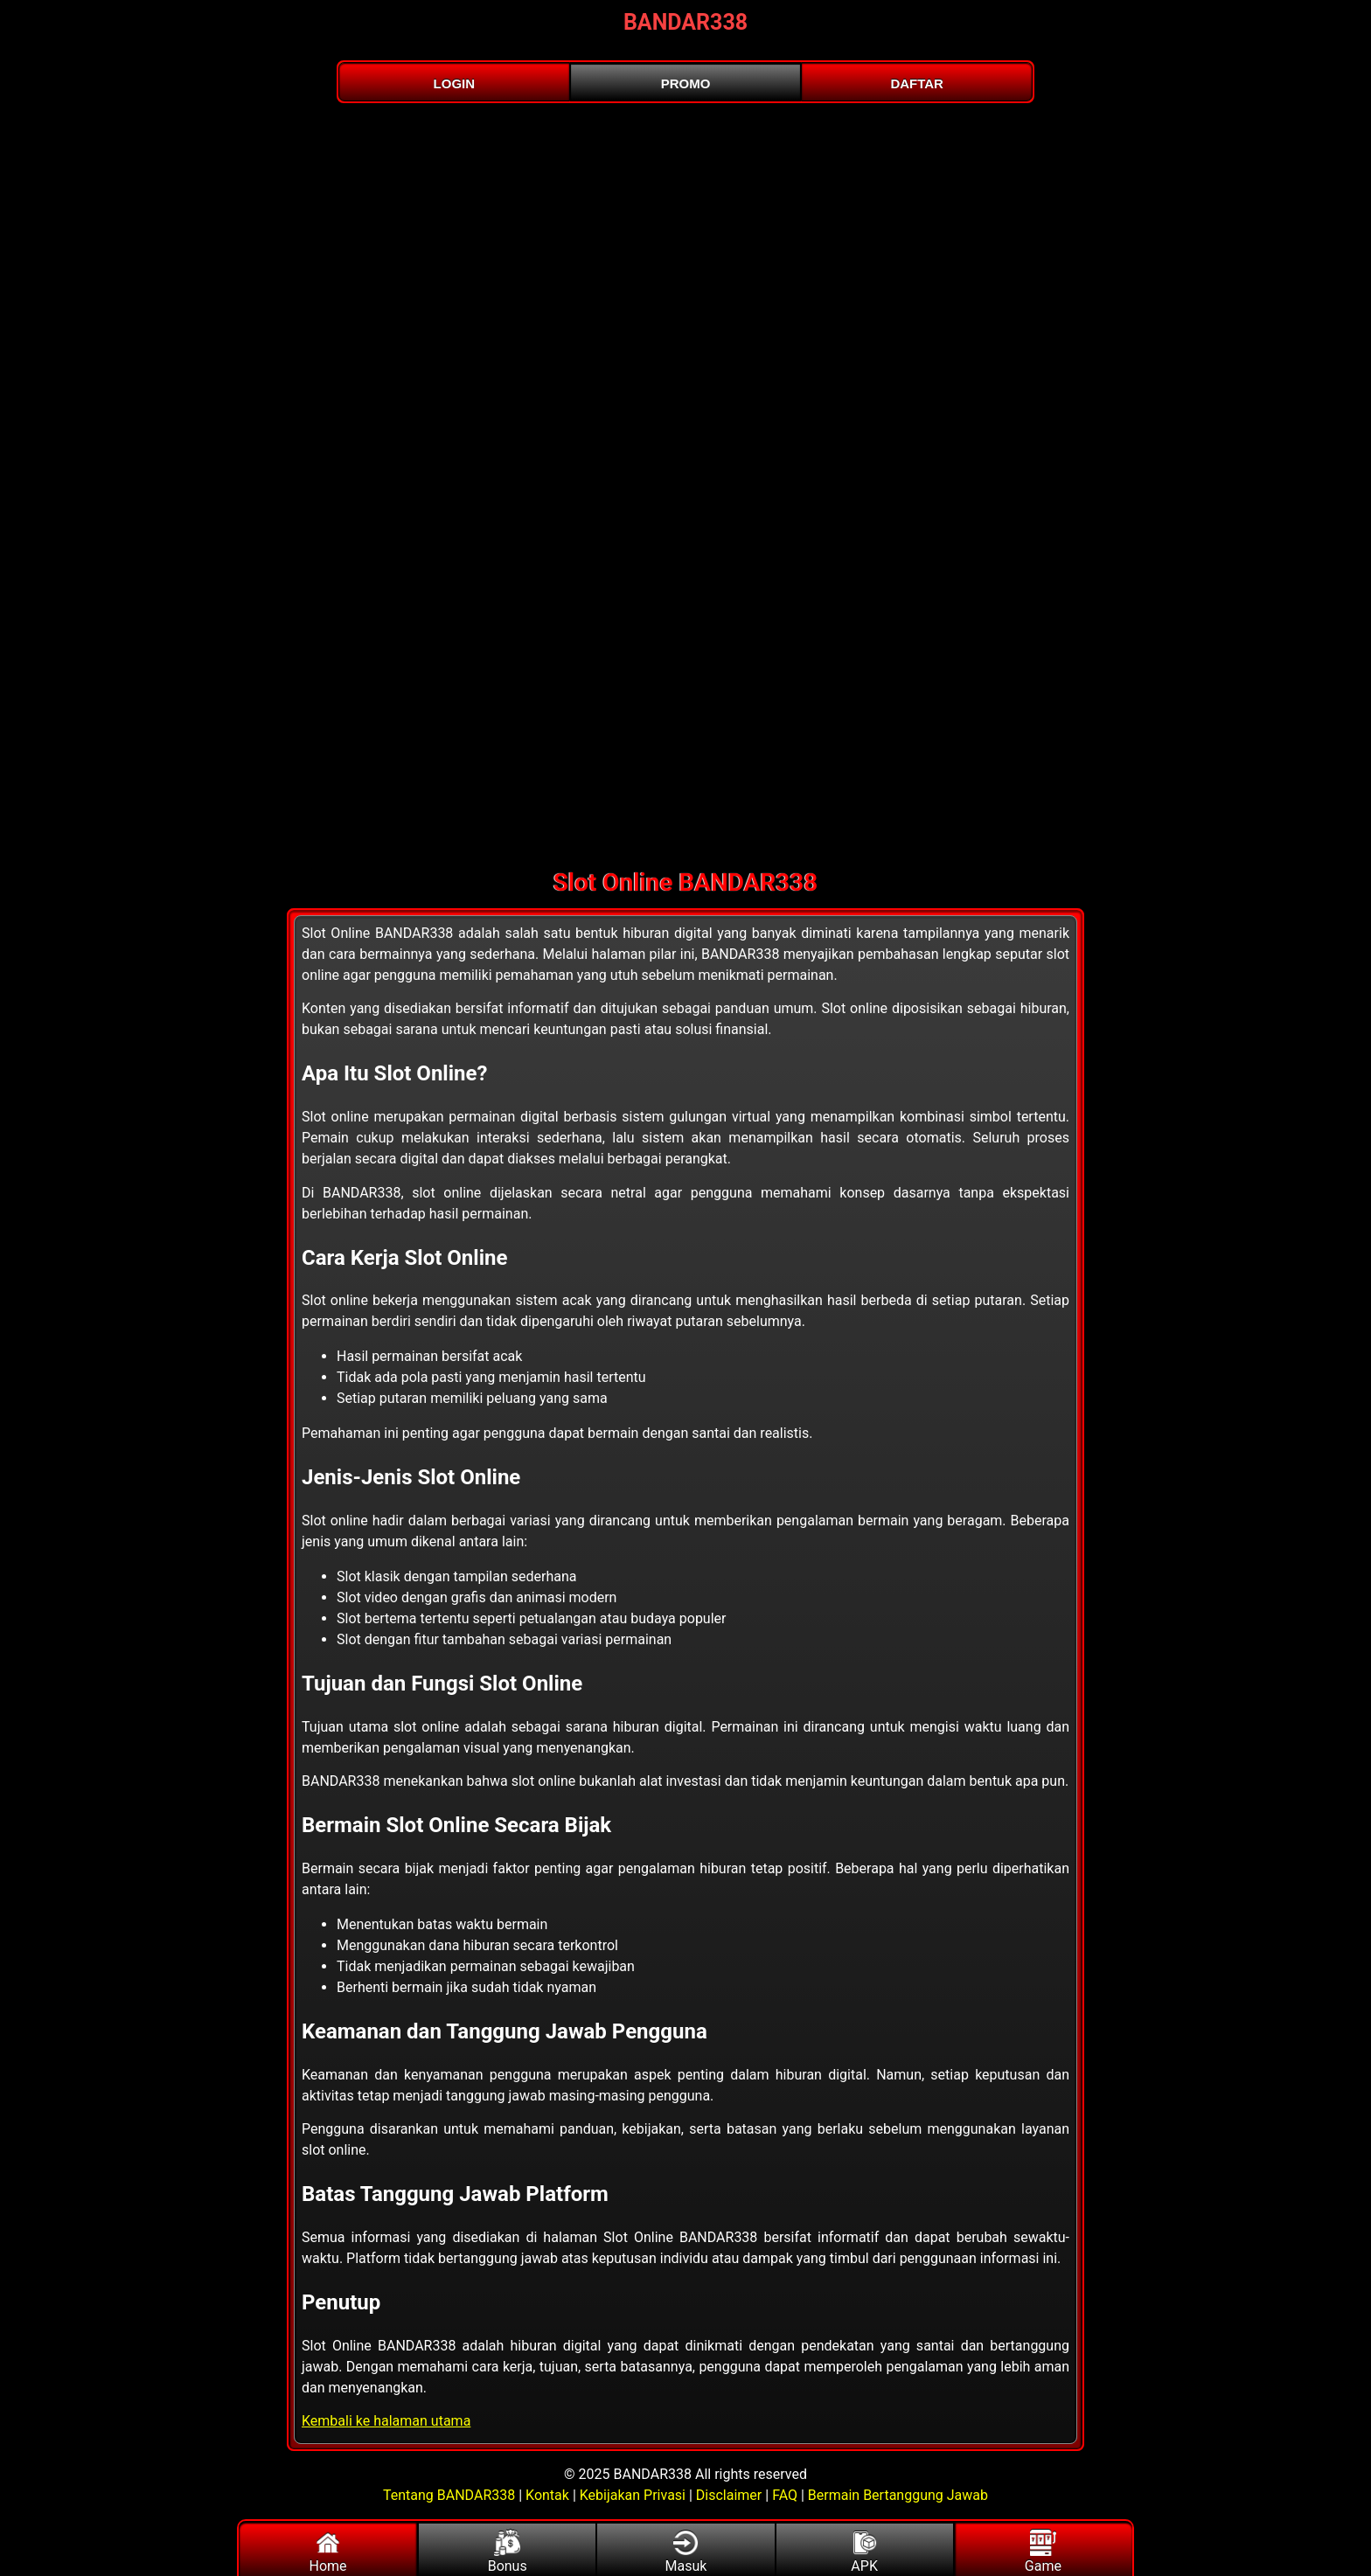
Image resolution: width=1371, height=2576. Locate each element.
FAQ (784, 2495)
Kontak (547, 2495)
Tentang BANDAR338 (450, 2495)
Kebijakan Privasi (633, 2495)
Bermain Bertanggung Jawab (898, 2495)
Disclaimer (729, 2495)
